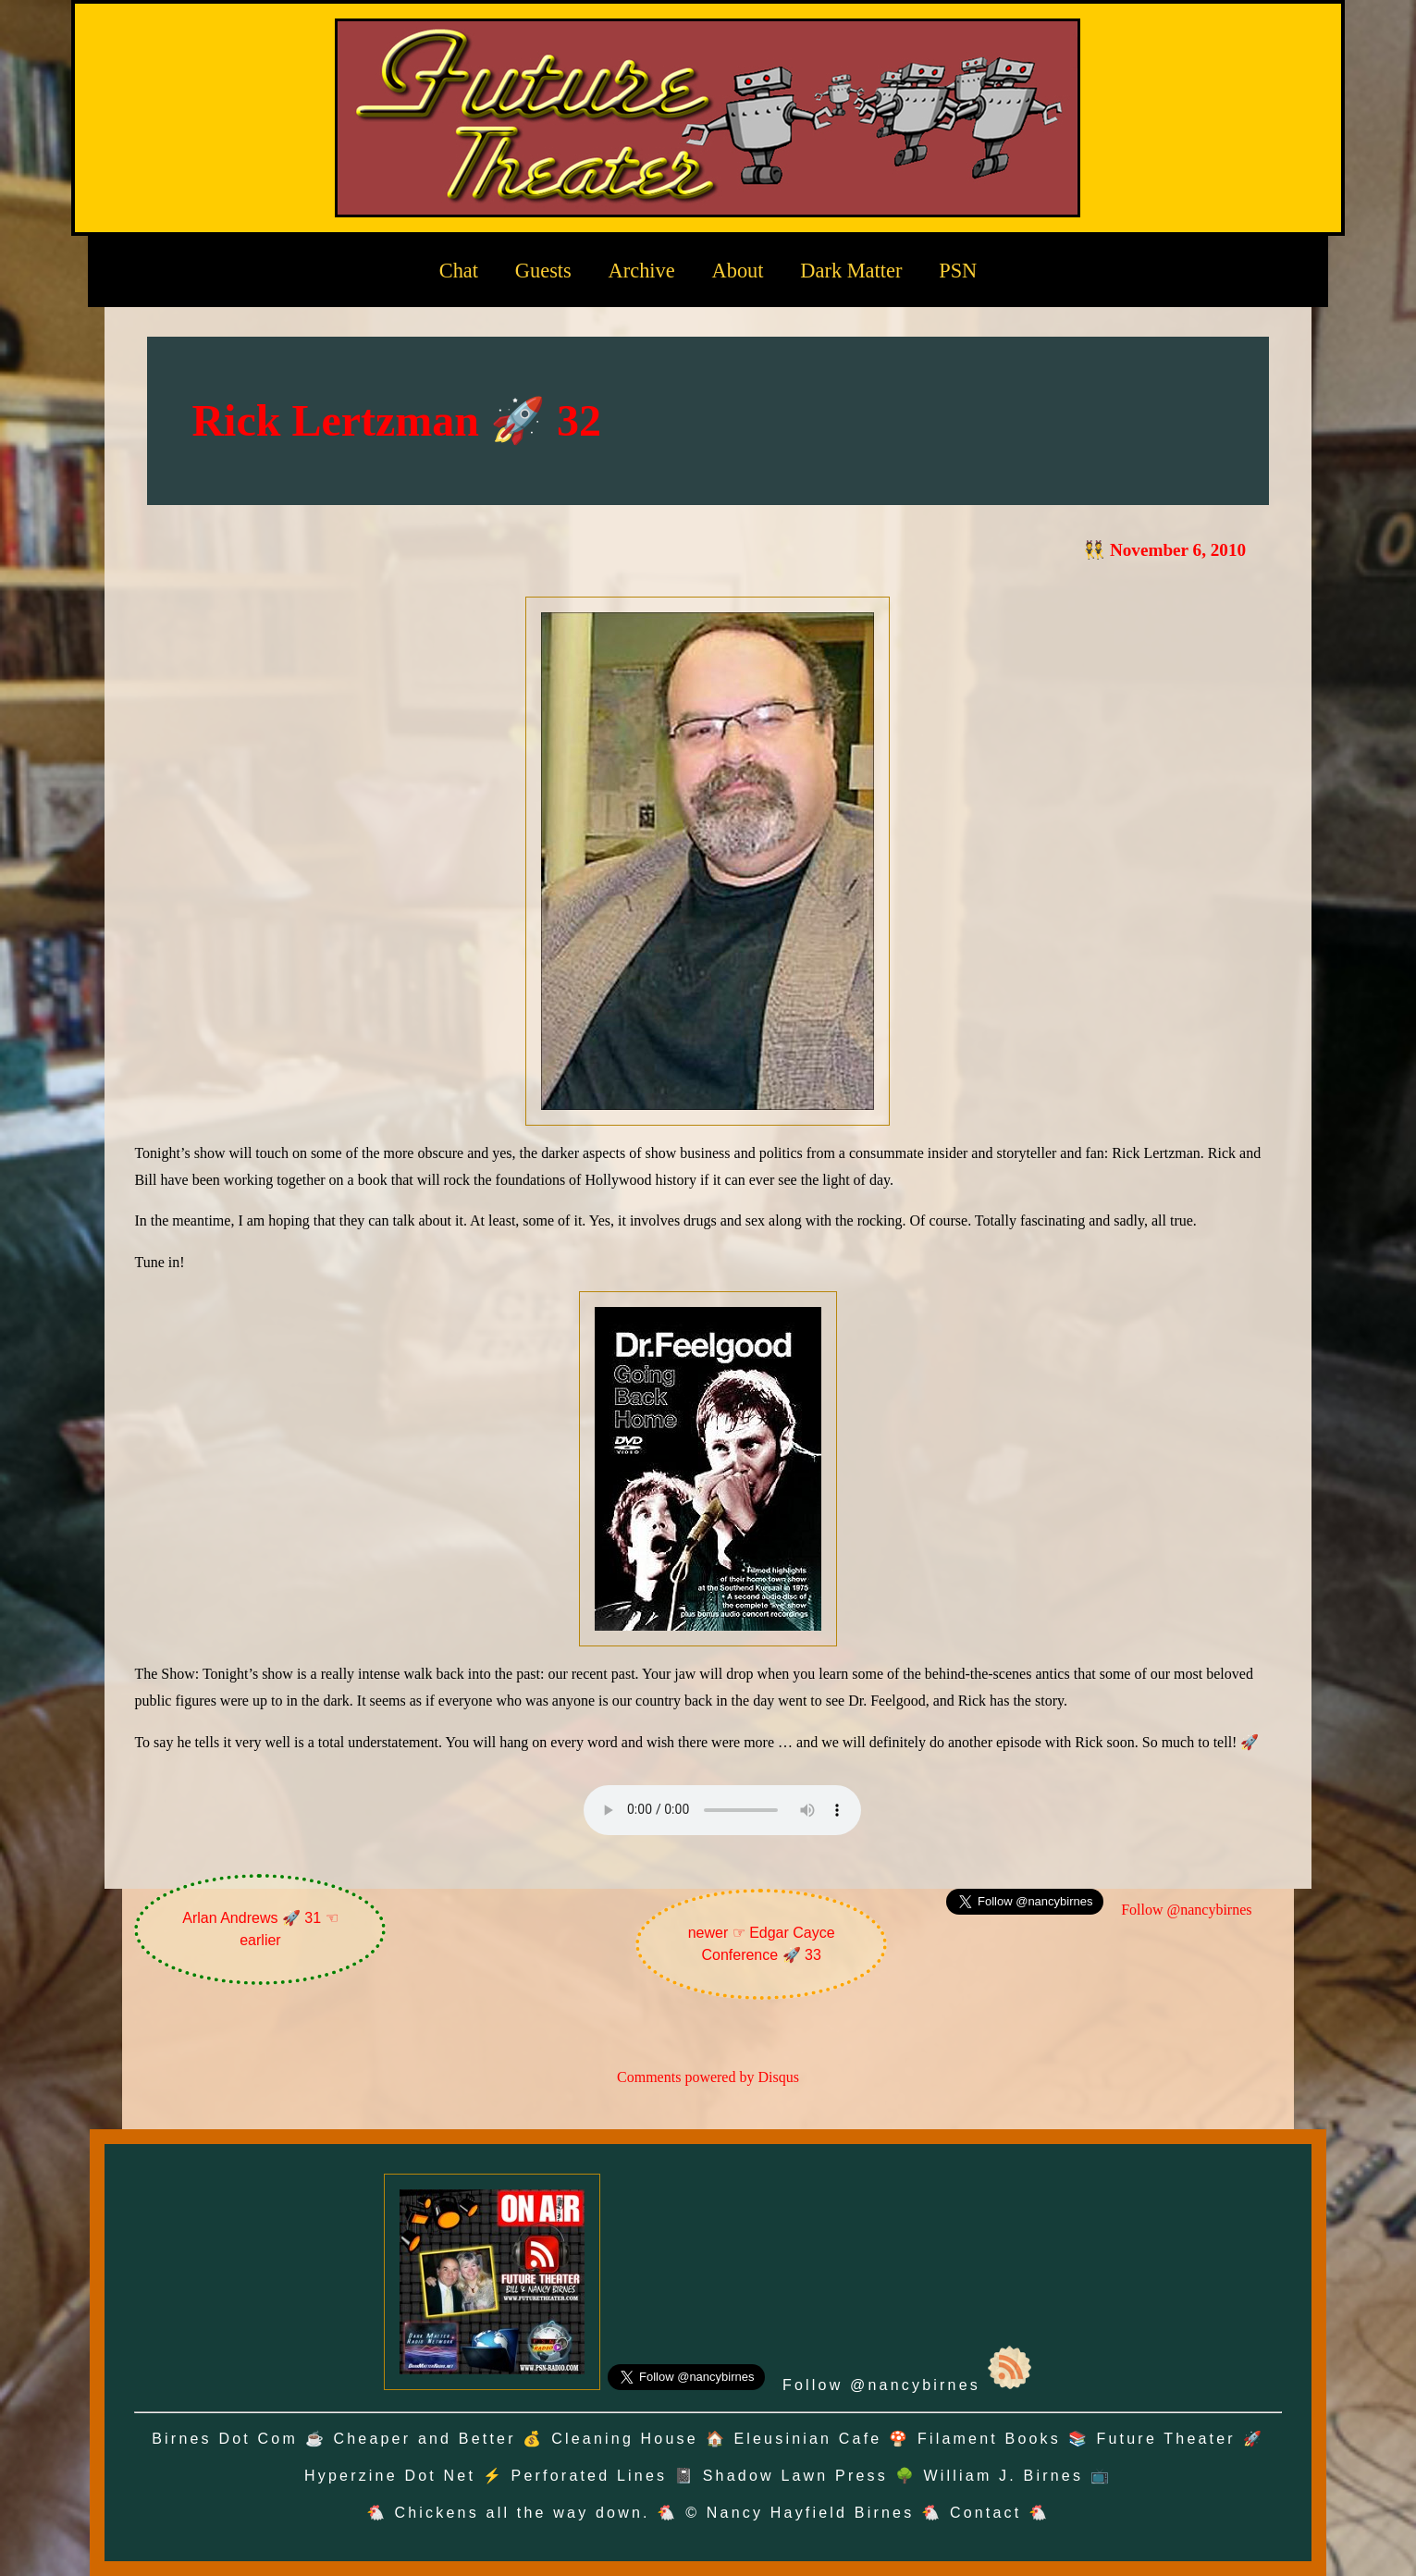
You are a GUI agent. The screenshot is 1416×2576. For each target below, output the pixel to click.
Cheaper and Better (424, 2439)
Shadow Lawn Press (795, 2476)
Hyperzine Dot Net (389, 2476)
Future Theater (1166, 2439)
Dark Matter (851, 270)
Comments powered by (708, 2077)
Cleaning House (624, 2439)
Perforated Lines (589, 2476)
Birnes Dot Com (225, 2439)
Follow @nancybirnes (1186, 1909)
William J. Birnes (1003, 2476)
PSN (958, 270)
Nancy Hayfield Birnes (811, 2513)
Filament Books (989, 2439)
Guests (543, 270)
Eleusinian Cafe (807, 2439)
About (738, 270)
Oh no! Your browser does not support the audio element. (722, 1810)
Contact (986, 2513)
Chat (458, 270)
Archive (642, 270)
